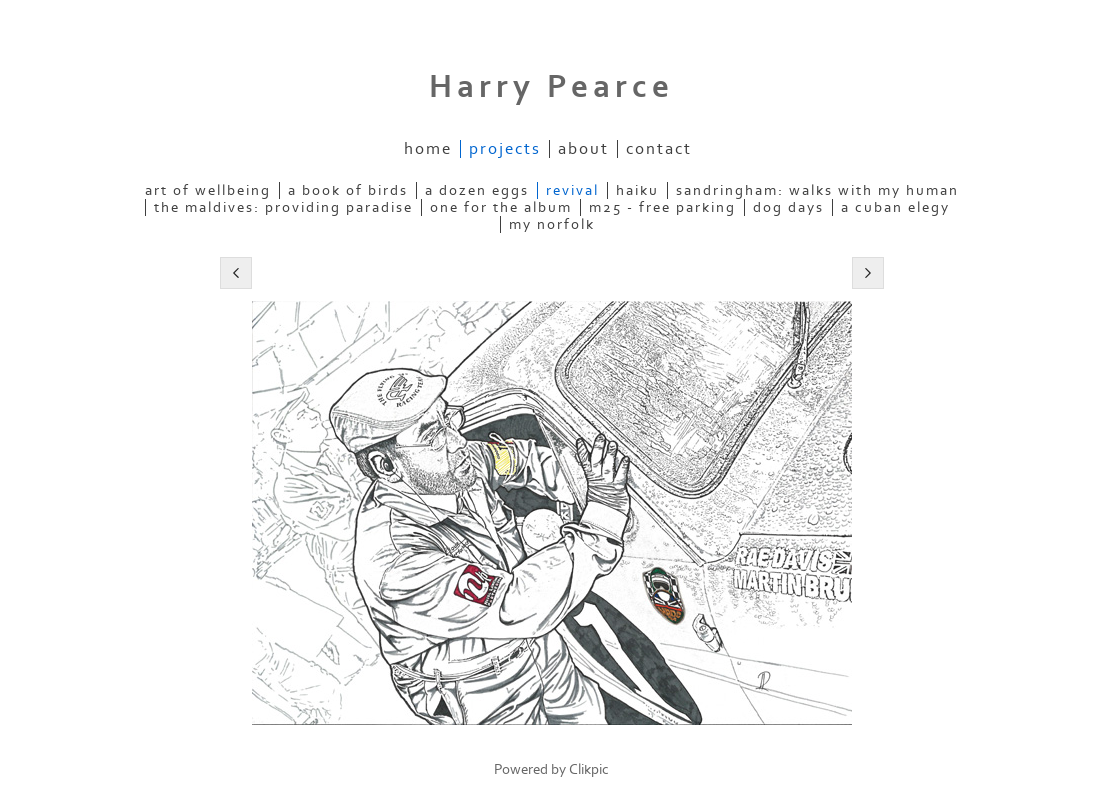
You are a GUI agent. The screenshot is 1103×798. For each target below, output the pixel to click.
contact (659, 149)
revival (572, 190)
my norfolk (552, 224)
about (583, 149)
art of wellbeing (208, 190)
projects (505, 149)
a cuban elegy (895, 207)
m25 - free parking (662, 207)
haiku (637, 190)
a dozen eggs (477, 190)
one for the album (501, 207)
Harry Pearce (551, 87)
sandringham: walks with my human (817, 190)
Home (428, 149)
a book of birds (348, 190)
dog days (788, 207)
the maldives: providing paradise (283, 207)
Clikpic (589, 769)
